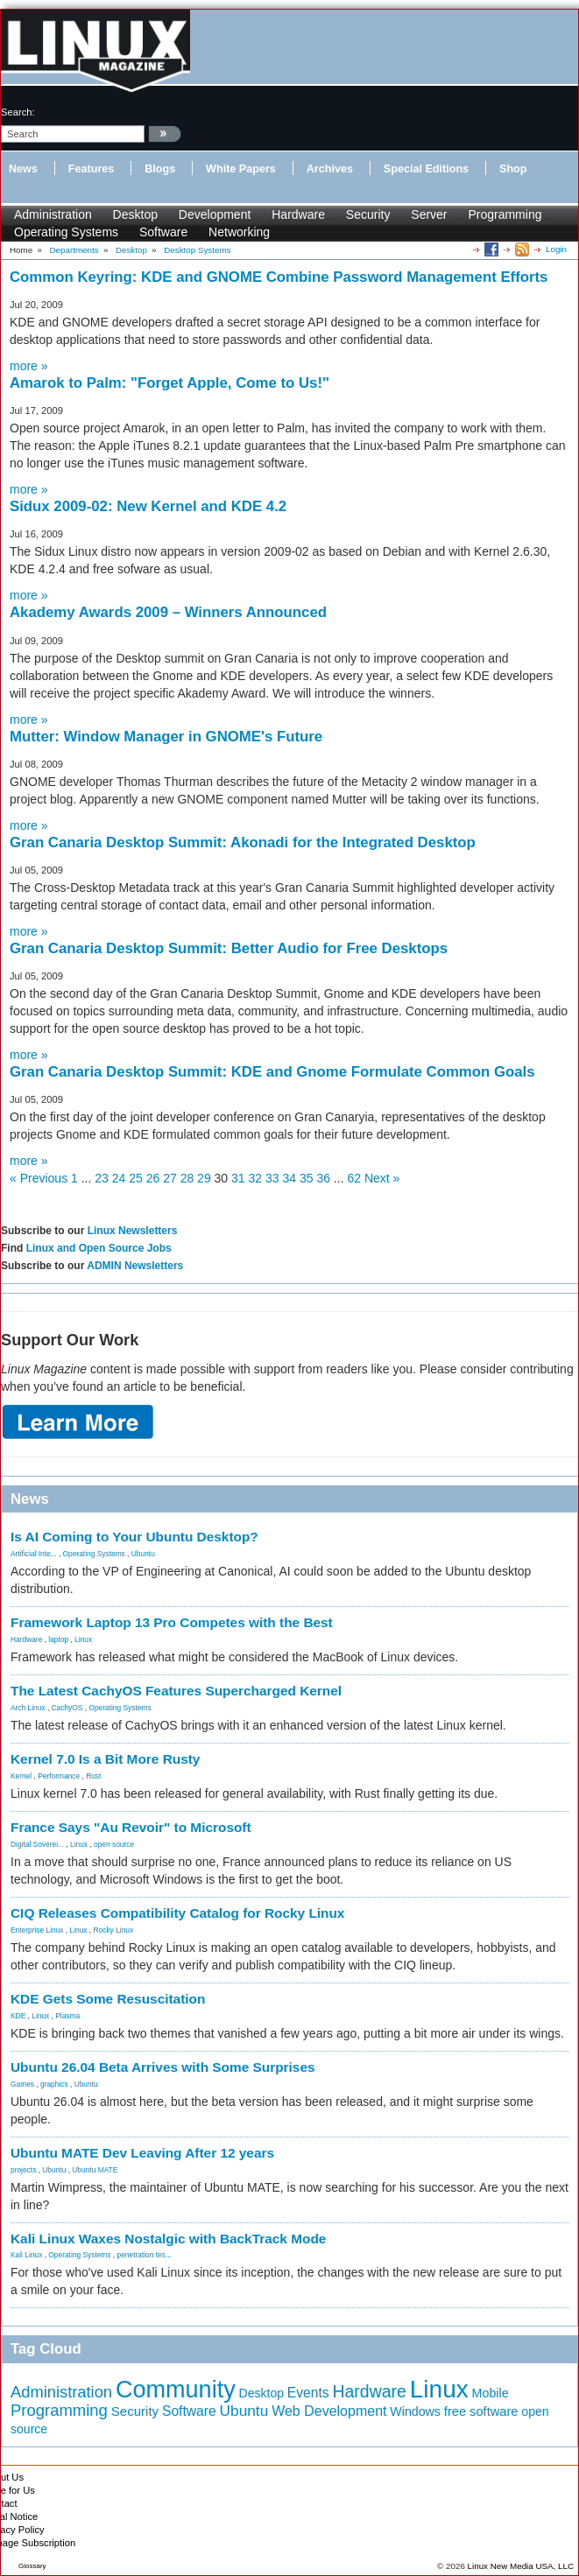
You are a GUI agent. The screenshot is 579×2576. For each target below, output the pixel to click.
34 (289, 1178)
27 (170, 1178)
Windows (415, 2411)
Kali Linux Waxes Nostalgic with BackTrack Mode (168, 2238)
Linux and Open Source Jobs (99, 1248)
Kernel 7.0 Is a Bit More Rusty (105, 1758)
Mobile (490, 2393)
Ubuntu (143, 1553)
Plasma (67, 2015)
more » (29, 366)
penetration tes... (144, 2254)
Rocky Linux (114, 1930)
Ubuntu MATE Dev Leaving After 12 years (142, 2152)
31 (238, 1178)
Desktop (135, 214)
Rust (93, 1776)
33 (272, 1178)
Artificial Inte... (34, 1553)
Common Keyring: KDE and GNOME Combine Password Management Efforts (278, 277)
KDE (18, 2015)
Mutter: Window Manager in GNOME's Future (166, 736)
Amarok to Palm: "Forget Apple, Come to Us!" (169, 383)
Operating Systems (66, 232)
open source (114, 1844)
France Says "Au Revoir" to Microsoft (131, 1827)
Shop (512, 169)
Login (556, 249)
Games (22, 2084)
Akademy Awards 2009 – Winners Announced (168, 612)
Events (308, 2392)
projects (23, 2169)
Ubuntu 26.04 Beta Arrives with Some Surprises (163, 2067)
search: (18, 112)
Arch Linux (28, 1707)
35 (307, 1178)
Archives (330, 169)
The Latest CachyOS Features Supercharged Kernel (176, 1690)
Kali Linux (26, 2254)
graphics (54, 2084)
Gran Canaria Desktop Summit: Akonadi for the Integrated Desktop (243, 842)
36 (323, 1178)
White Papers (241, 169)
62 (354, 1178)
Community (176, 2389)
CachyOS (67, 1707)
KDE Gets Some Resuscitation (108, 1998)
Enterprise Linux (37, 1930)
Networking (239, 232)
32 (256, 1178)
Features (91, 169)
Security (368, 214)
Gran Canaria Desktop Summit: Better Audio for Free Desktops (229, 948)
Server (429, 214)
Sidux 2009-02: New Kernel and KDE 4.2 (148, 506)
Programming (504, 214)
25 (136, 1178)
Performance (59, 1776)
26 (153, 1178)
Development (215, 214)
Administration (53, 214)
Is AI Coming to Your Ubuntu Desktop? (134, 1536)
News (23, 169)
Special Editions (426, 169)
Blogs (160, 169)
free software (481, 2411)
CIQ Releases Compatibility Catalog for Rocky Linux (177, 1913)
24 (119, 1178)
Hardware (298, 214)
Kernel (21, 1776)
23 (102, 1178)
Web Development (329, 2411)
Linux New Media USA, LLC (521, 2566)
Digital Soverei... (37, 1844)
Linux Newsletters (133, 1231)
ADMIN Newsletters (135, 1266)
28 (187, 1178)
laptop (58, 1639)
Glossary (32, 2566)
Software (163, 232)
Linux (83, 1639)
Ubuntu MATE (94, 2169)
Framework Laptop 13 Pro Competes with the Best (172, 1622)
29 (204, 1178)
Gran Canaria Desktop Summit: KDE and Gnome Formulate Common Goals (272, 1071)
